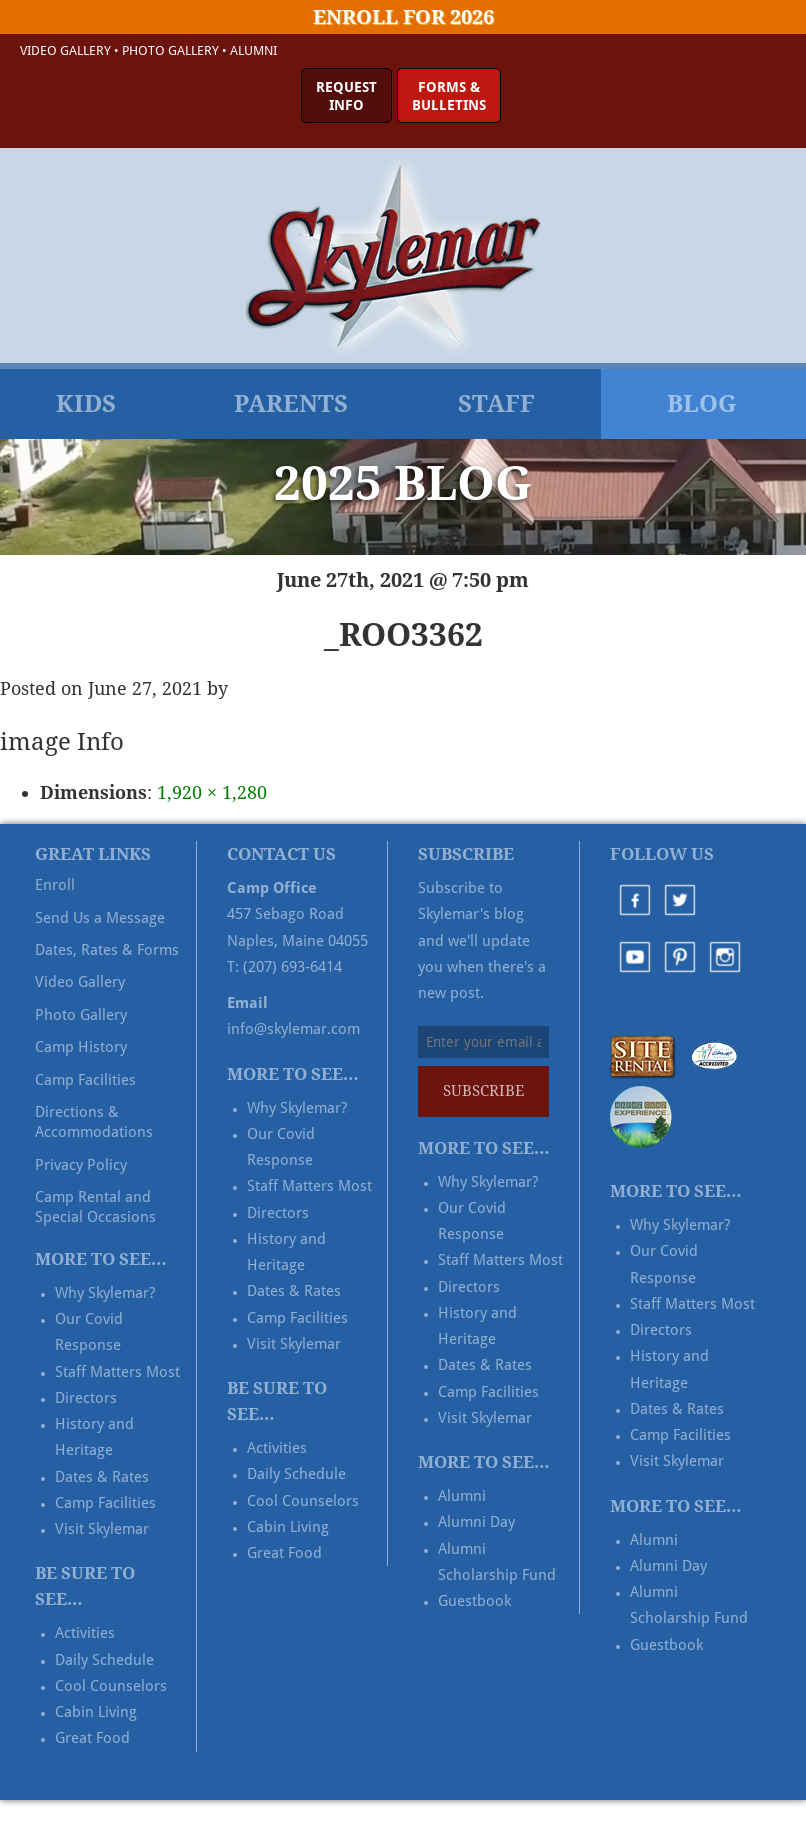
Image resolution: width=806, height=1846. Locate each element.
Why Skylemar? (105, 1293)
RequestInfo (346, 96)
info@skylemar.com (293, 1029)
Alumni (253, 50)
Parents (291, 404)
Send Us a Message (100, 918)
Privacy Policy (81, 1165)
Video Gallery (65, 50)
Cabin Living (96, 1712)
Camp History (81, 1047)
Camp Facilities (85, 1080)
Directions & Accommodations (94, 1122)
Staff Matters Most (117, 1372)
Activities (85, 1633)
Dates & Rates (102, 1477)
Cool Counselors (111, 1686)
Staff (496, 404)
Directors (86, 1398)
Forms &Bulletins (449, 96)
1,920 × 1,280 (212, 792)
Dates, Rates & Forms (107, 950)
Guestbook (474, 1601)
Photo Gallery (170, 50)
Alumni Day (476, 1522)
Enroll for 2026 (403, 17)
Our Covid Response (89, 1332)
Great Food (92, 1738)
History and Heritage (94, 1437)
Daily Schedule (104, 1660)
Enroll (55, 885)
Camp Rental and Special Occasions (95, 1207)
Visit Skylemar (102, 1529)
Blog (701, 404)
